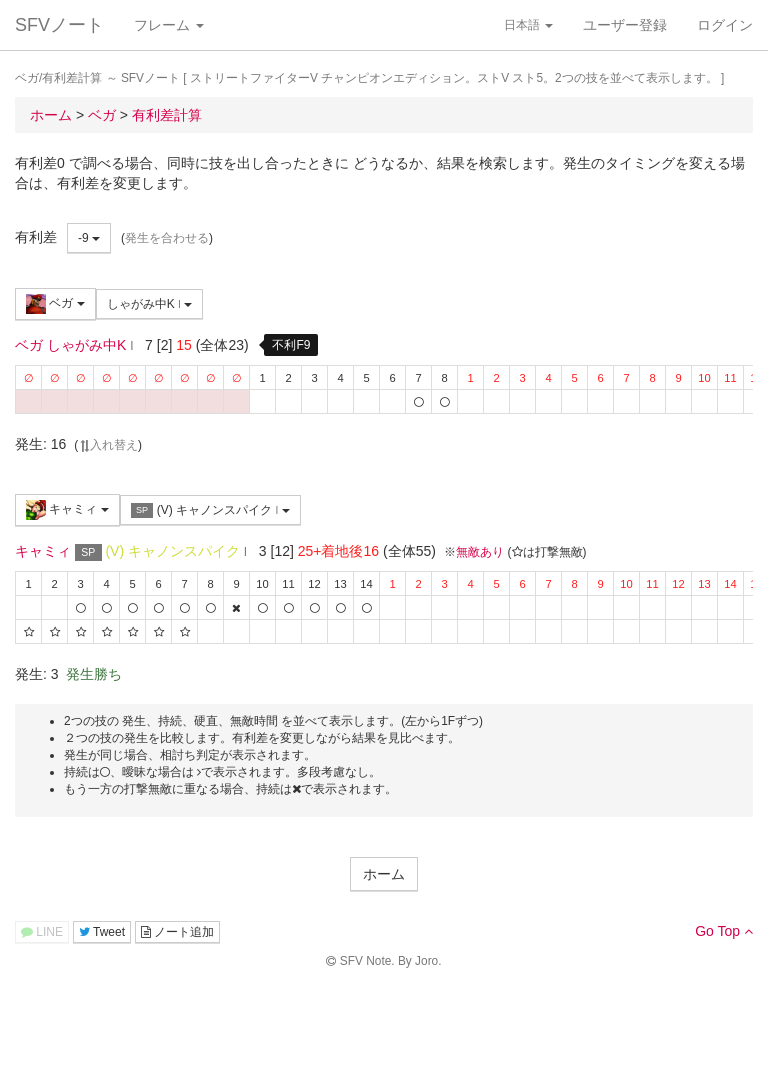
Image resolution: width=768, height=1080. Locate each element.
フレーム (169, 25)
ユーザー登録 (625, 25)
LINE (42, 932)
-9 (89, 238)
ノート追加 (177, 932)
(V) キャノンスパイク (210, 510)
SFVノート (59, 25)
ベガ (55, 304)
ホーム (384, 874)
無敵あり (480, 552)
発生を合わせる (167, 238)
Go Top (724, 931)
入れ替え (108, 445)
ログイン (725, 25)
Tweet (102, 932)
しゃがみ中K (150, 304)
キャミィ (67, 510)
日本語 (528, 25)
